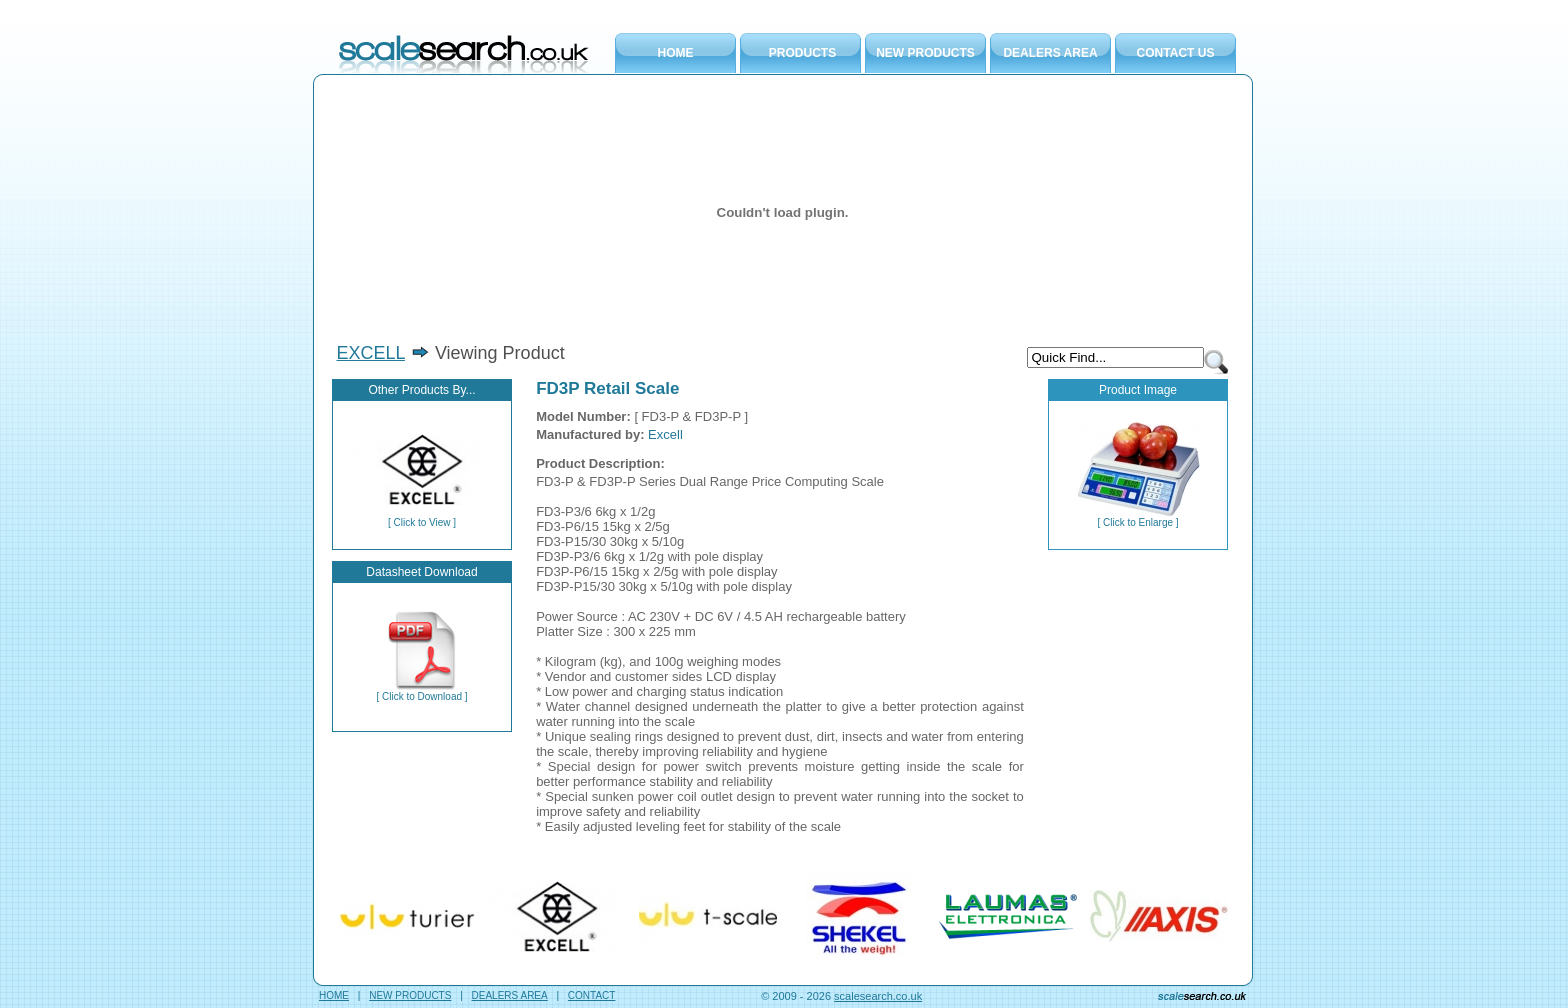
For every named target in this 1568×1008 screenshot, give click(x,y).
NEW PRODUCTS (925, 53)
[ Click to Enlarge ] (1138, 518)
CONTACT (592, 995)
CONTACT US (1176, 53)
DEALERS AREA (1050, 53)
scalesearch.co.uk (878, 996)
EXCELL (371, 353)
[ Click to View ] (422, 518)
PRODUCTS (802, 53)
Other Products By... (421, 390)
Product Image (1138, 390)
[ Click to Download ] (421, 692)
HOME (676, 53)
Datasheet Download (421, 572)
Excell (665, 434)
